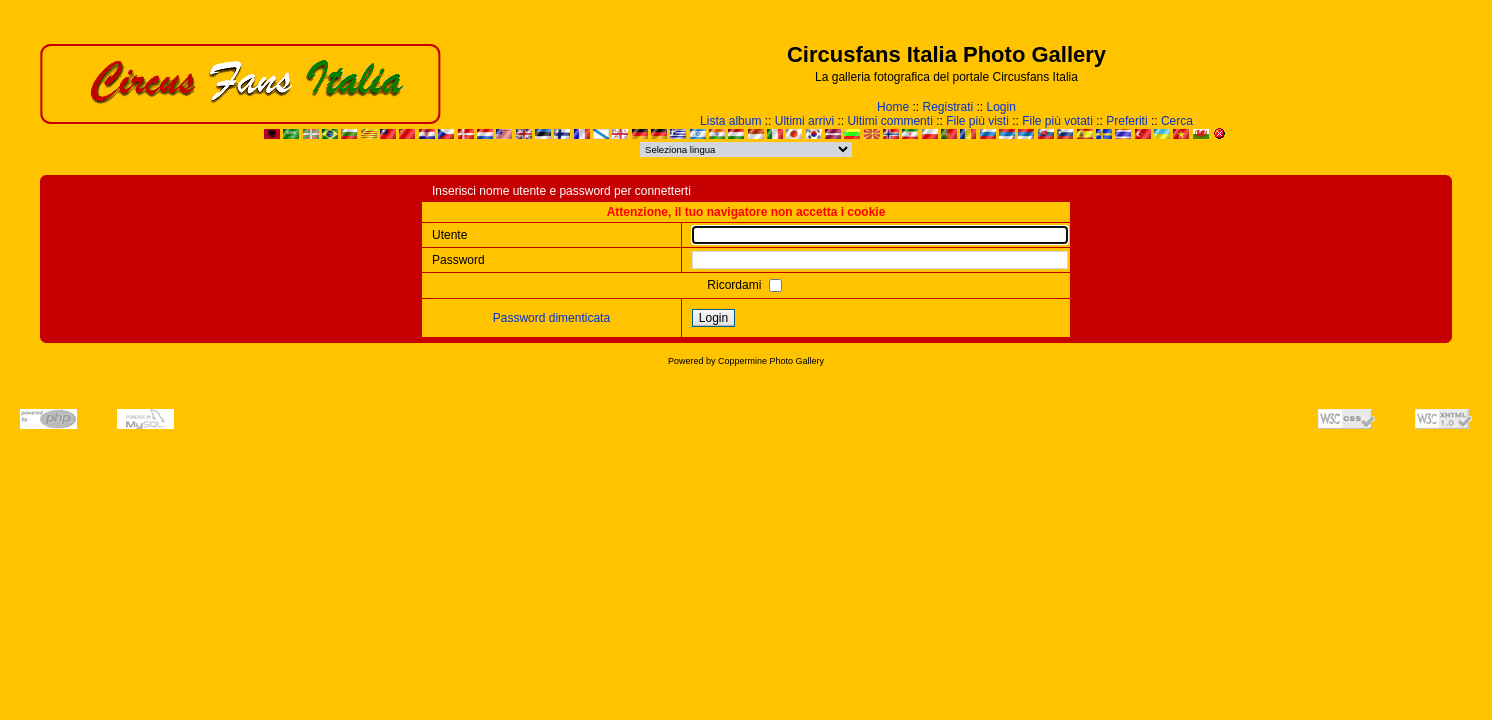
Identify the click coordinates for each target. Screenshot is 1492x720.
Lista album (730, 121)
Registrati (947, 107)
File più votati (1057, 121)
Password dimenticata (551, 318)
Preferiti (1126, 121)
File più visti (977, 121)
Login (1001, 107)
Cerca (1177, 121)
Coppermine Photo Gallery (771, 361)
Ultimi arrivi (804, 121)
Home (893, 107)
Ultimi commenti (889, 121)
